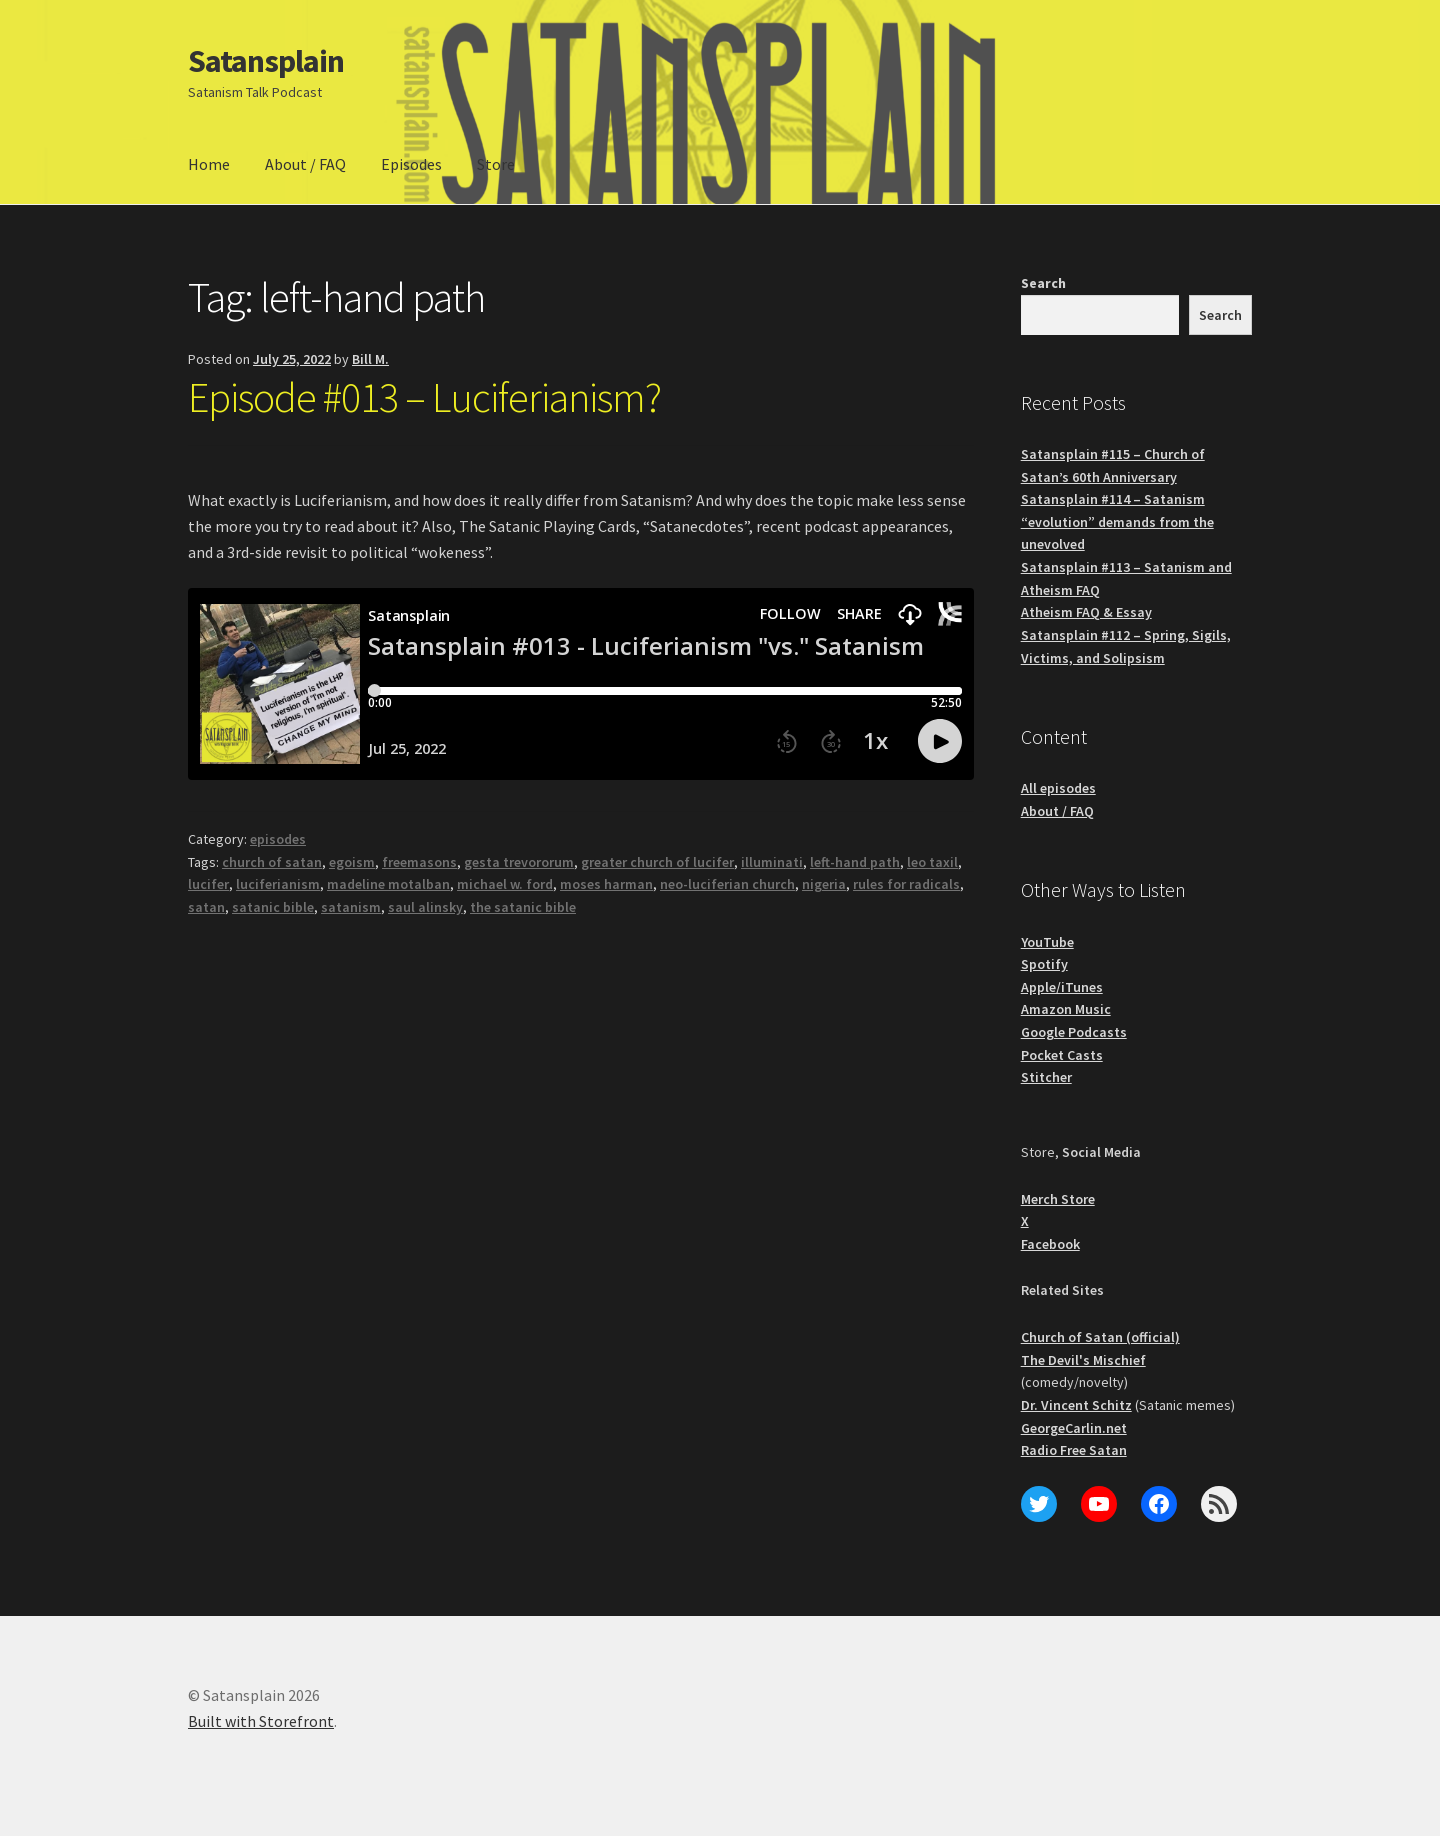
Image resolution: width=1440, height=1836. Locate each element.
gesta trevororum (519, 862)
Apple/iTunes (1062, 987)
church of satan (272, 862)
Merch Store (1058, 1199)
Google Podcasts (1074, 1032)
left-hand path (855, 862)
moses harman (606, 884)
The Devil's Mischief (1083, 1360)
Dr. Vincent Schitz (1076, 1405)
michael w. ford (505, 884)
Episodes (411, 164)
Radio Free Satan (1074, 1450)
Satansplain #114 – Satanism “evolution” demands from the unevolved (1117, 521)
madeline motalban (388, 884)
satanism (351, 907)
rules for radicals (906, 884)
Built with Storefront (261, 1721)
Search (1043, 283)
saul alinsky (425, 907)
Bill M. (370, 359)
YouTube (1047, 942)
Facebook (1050, 1244)
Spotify (1044, 964)
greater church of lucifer (657, 862)
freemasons (419, 862)
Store (496, 164)
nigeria (824, 884)
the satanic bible (523, 907)
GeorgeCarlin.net (1074, 1428)
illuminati (772, 862)
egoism (352, 862)
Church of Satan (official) (1100, 1337)
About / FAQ (305, 164)
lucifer (208, 884)
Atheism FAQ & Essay (1086, 612)
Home (209, 164)
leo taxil (932, 862)
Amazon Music (1066, 1009)
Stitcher (1046, 1077)
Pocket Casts (1062, 1055)
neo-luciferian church (727, 884)
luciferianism (278, 884)
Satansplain (266, 61)
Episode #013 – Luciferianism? (424, 397)
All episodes (1058, 788)
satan (206, 907)
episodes (278, 839)
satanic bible (273, 907)
